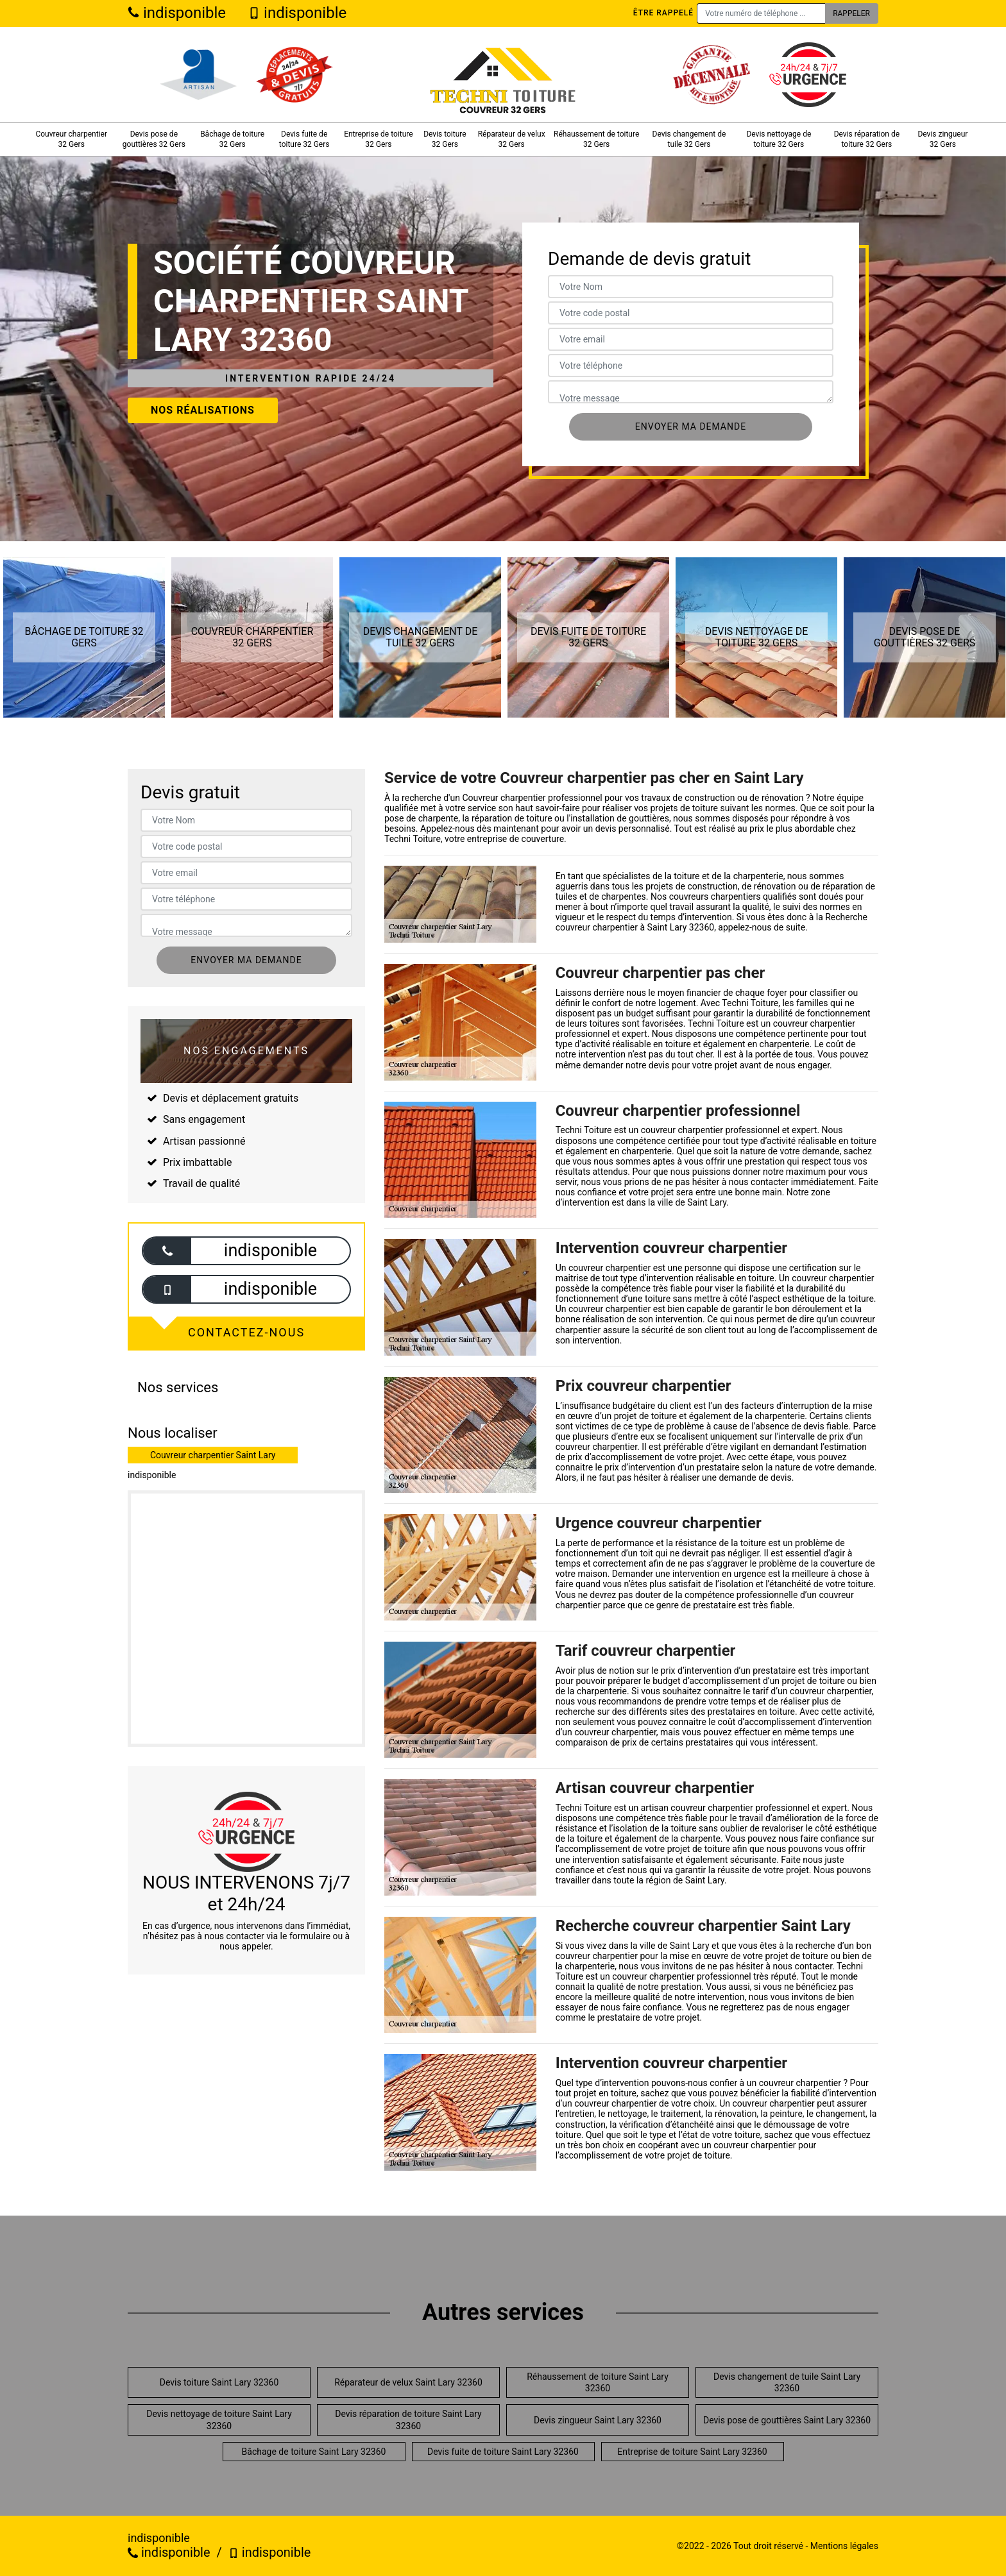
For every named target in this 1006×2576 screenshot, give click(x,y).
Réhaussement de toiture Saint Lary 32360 (598, 2382)
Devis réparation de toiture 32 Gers (866, 139)
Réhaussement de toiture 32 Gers (596, 139)
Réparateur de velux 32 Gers (511, 139)
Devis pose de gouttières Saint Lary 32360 (787, 2420)
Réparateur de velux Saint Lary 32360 (408, 2382)
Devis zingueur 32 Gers (942, 139)
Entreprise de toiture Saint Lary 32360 (692, 2451)
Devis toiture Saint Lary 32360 (219, 2382)
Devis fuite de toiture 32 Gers (304, 139)
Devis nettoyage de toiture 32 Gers (778, 139)
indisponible (177, 13)
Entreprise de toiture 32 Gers (378, 139)
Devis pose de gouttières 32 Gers (154, 139)
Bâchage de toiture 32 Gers (232, 139)
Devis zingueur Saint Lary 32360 (597, 2420)
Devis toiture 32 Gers (444, 139)
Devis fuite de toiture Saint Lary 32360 (503, 2451)
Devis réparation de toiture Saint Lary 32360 (408, 2419)
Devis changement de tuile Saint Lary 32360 (786, 2382)
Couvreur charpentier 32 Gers (71, 139)
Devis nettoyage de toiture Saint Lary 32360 (219, 2419)
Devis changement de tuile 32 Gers (689, 139)
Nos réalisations (203, 410)
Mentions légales (844, 2546)
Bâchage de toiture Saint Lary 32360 (314, 2451)
